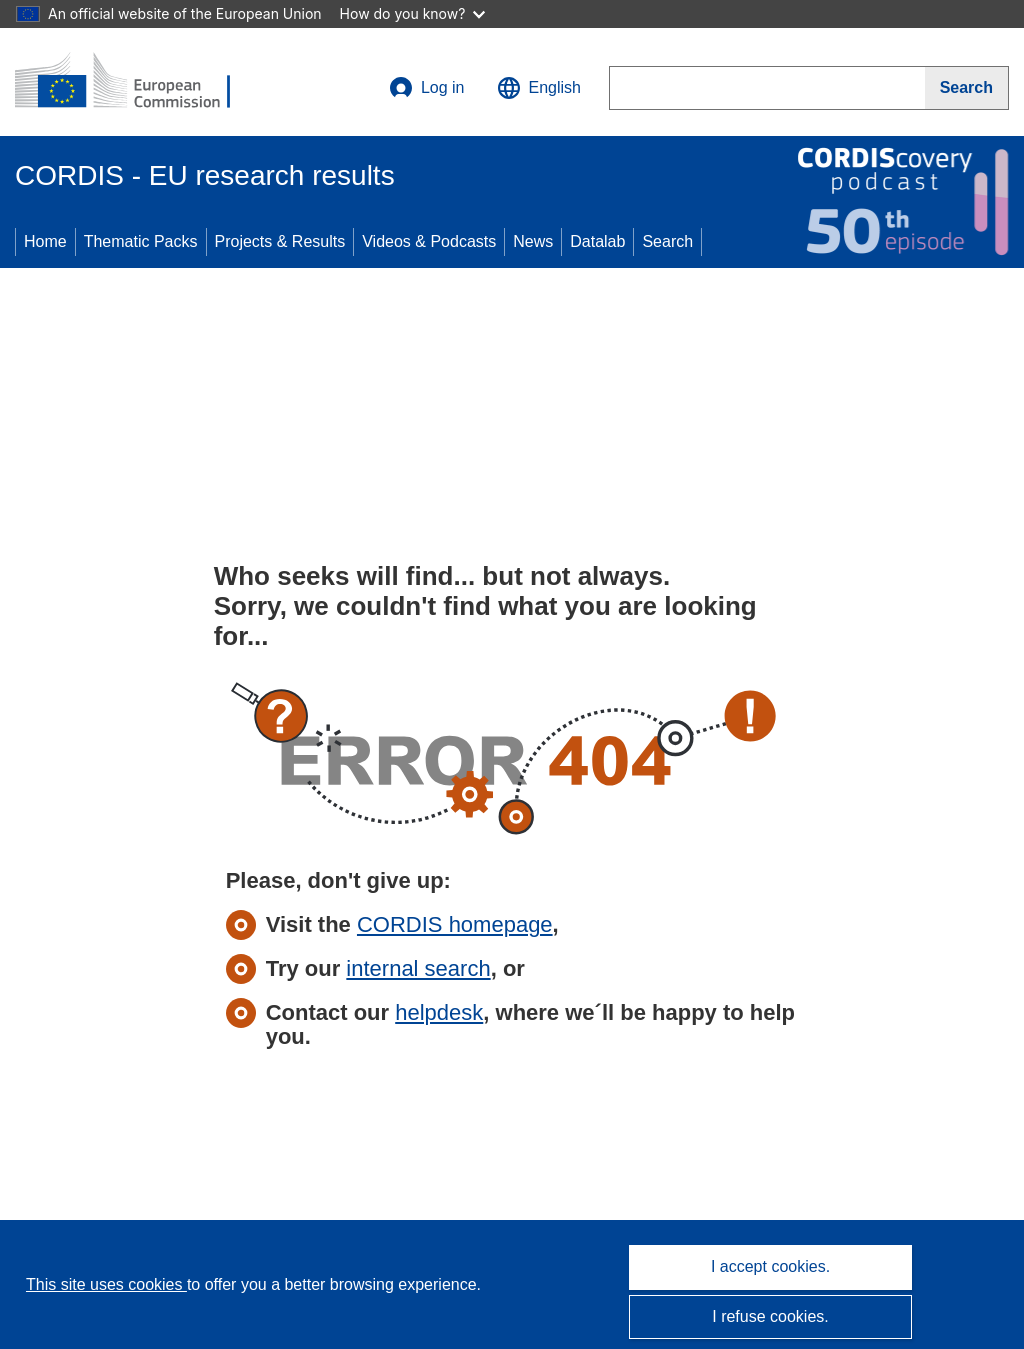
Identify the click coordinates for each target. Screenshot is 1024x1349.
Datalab (597, 241)
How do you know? (413, 13)
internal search (418, 968)
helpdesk (439, 1012)
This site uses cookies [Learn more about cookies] (106, 1284)
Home (45, 241)
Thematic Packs (141, 241)
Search (667, 241)
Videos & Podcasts (429, 241)
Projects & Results (280, 241)
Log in (427, 88)
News (533, 241)
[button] (539, 88)
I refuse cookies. (770, 1316)
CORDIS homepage (455, 924)
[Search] (967, 88)
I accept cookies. (770, 1266)
